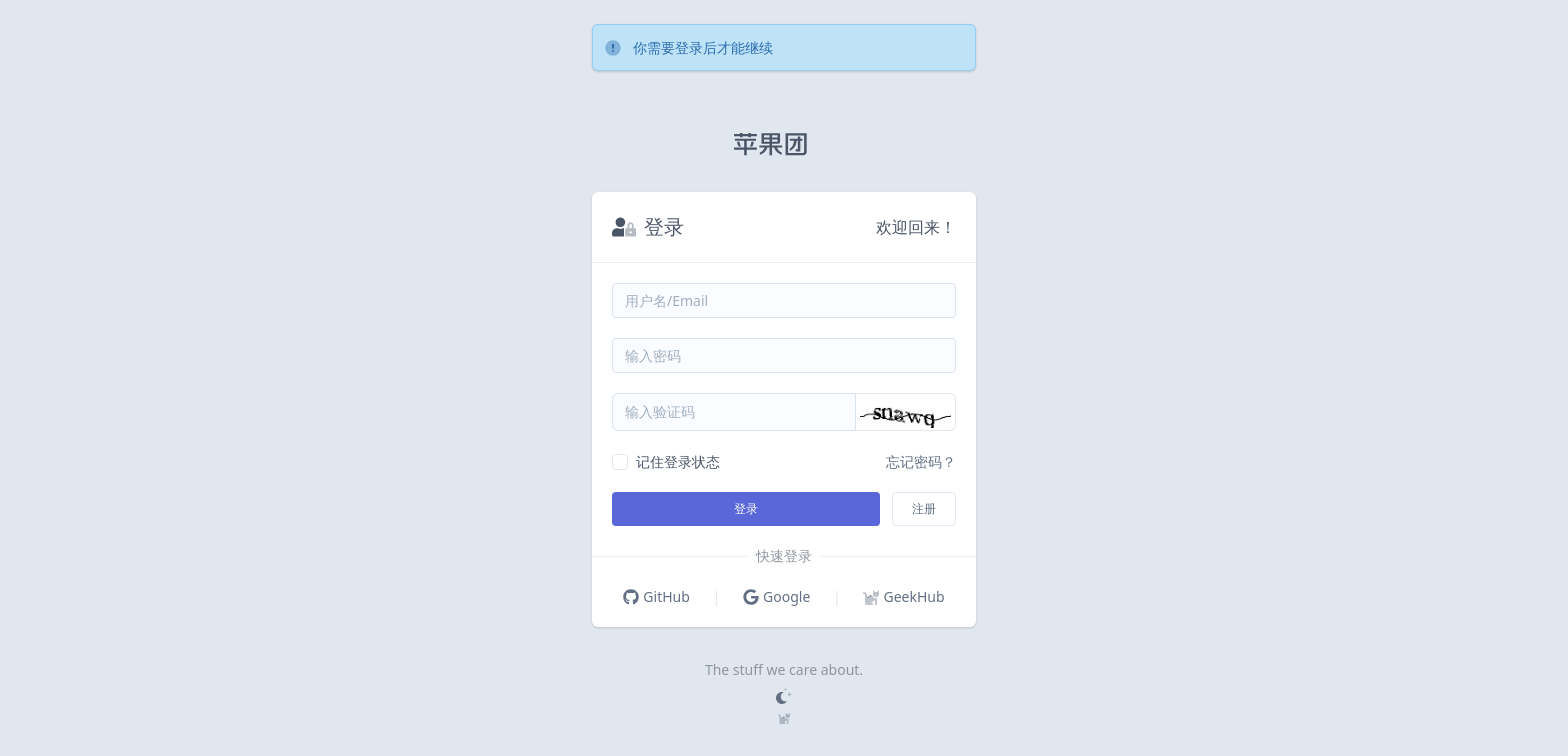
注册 (924, 508)
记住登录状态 (678, 461)
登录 (746, 508)
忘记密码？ (921, 461)
